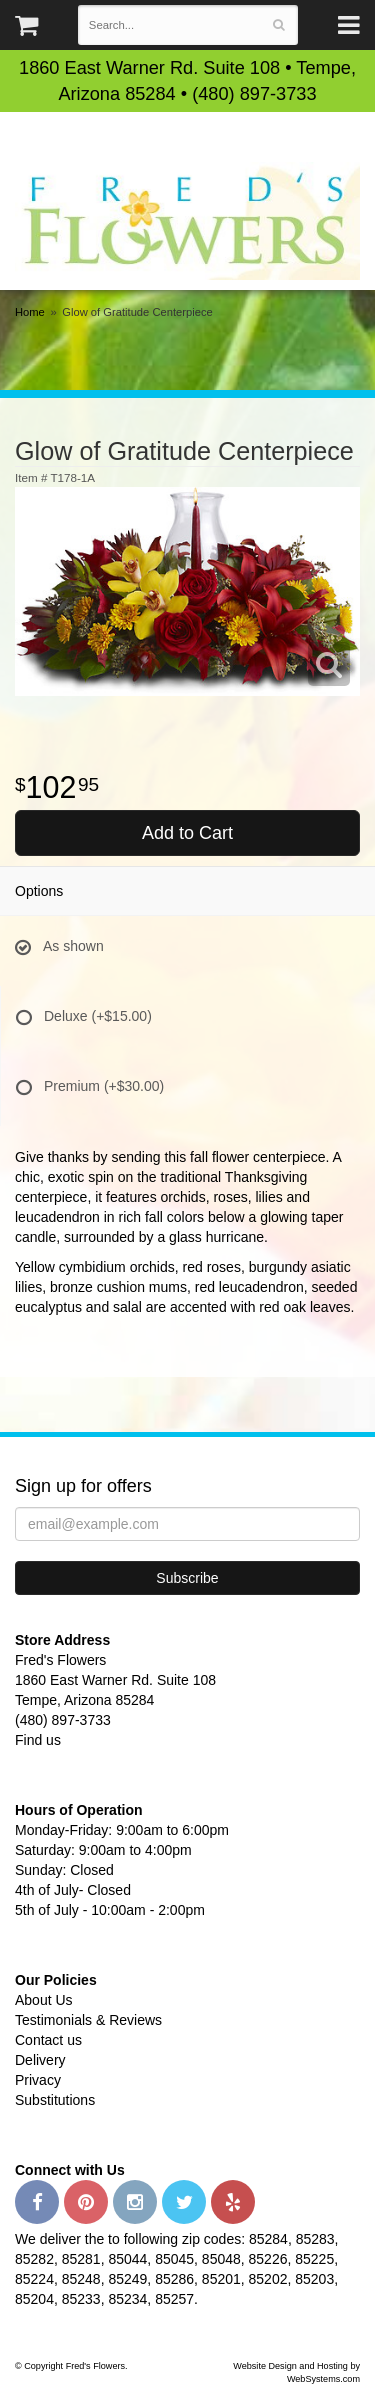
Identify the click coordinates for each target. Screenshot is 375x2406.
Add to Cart (187, 833)
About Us (44, 2000)
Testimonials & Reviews (88, 2020)
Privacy (38, 2080)
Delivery (40, 2060)
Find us (38, 1740)
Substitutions (55, 2100)
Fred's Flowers (187, 220)
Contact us (48, 2040)
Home (30, 312)
